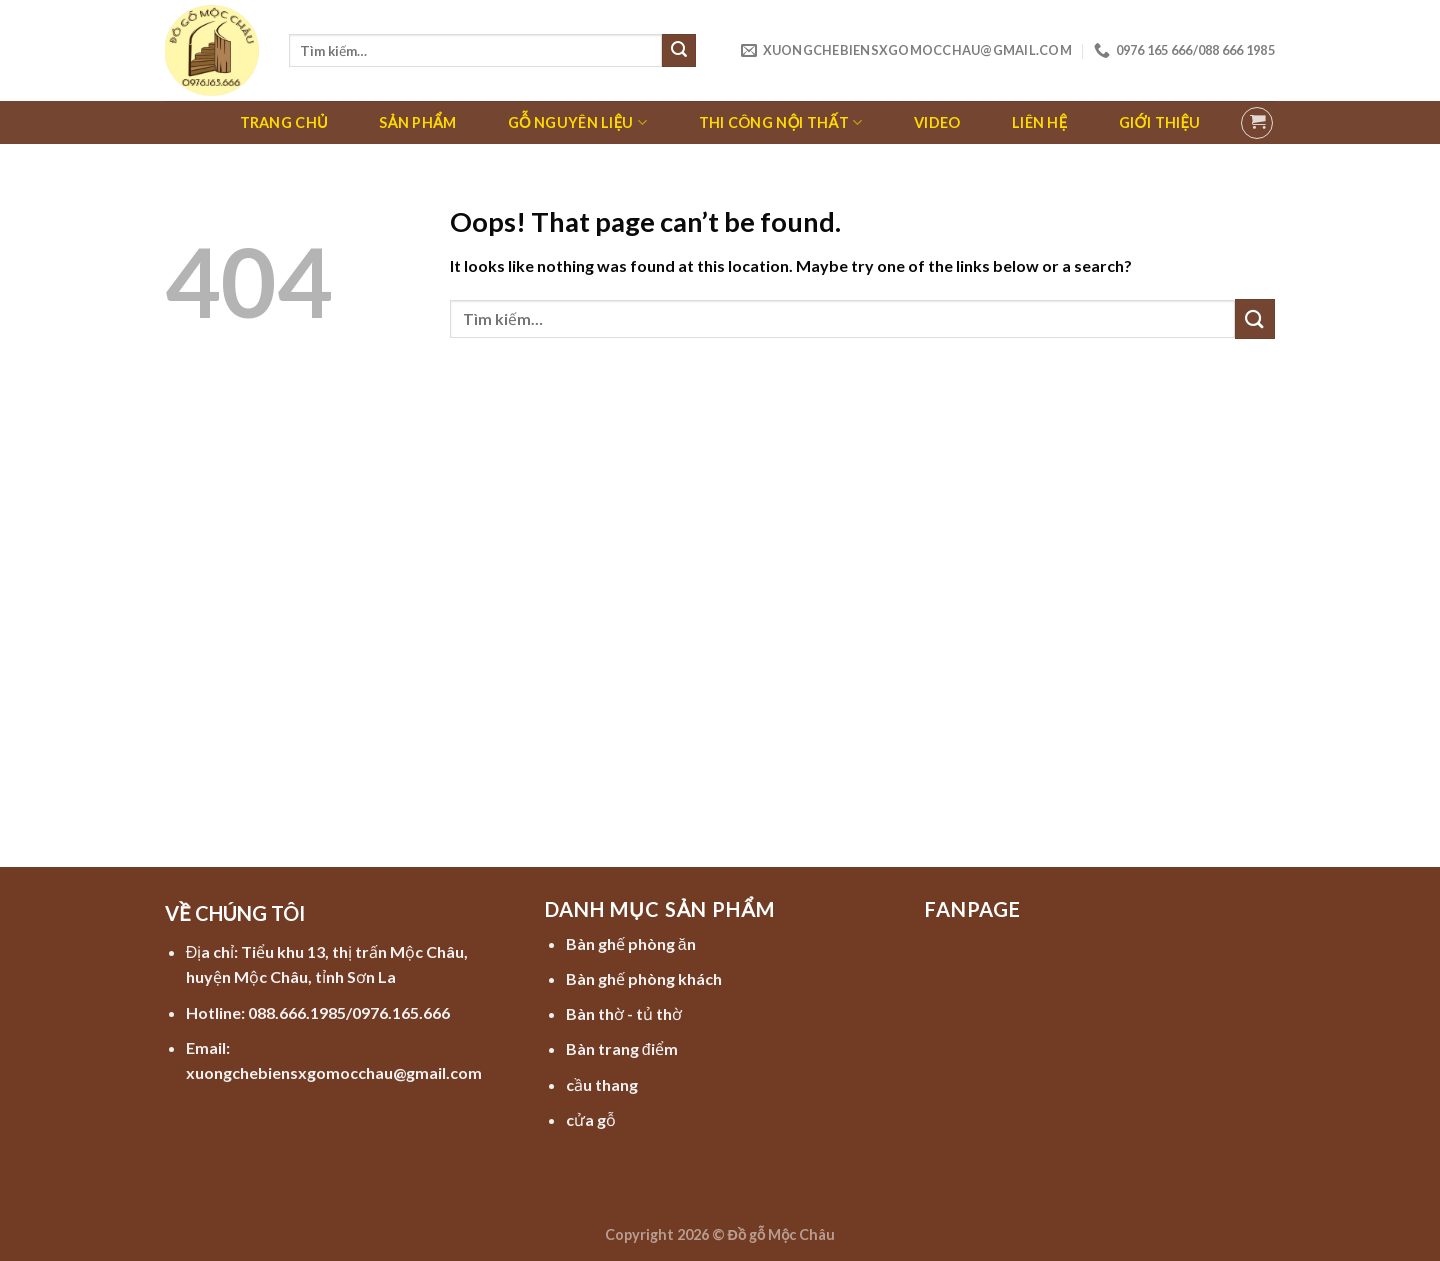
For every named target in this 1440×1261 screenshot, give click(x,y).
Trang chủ (284, 122)
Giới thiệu (1159, 122)
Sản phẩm (417, 122)
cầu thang (602, 1084)
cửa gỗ (591, 1119)
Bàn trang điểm (622, 1048)
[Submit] (679, 51)
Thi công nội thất (781, 122)
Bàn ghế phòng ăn (631, 943)
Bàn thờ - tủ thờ (624, 1013)
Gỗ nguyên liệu (577, 122)
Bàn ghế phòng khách (644, 978)
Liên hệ (1039, 122)
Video (937, 122)
